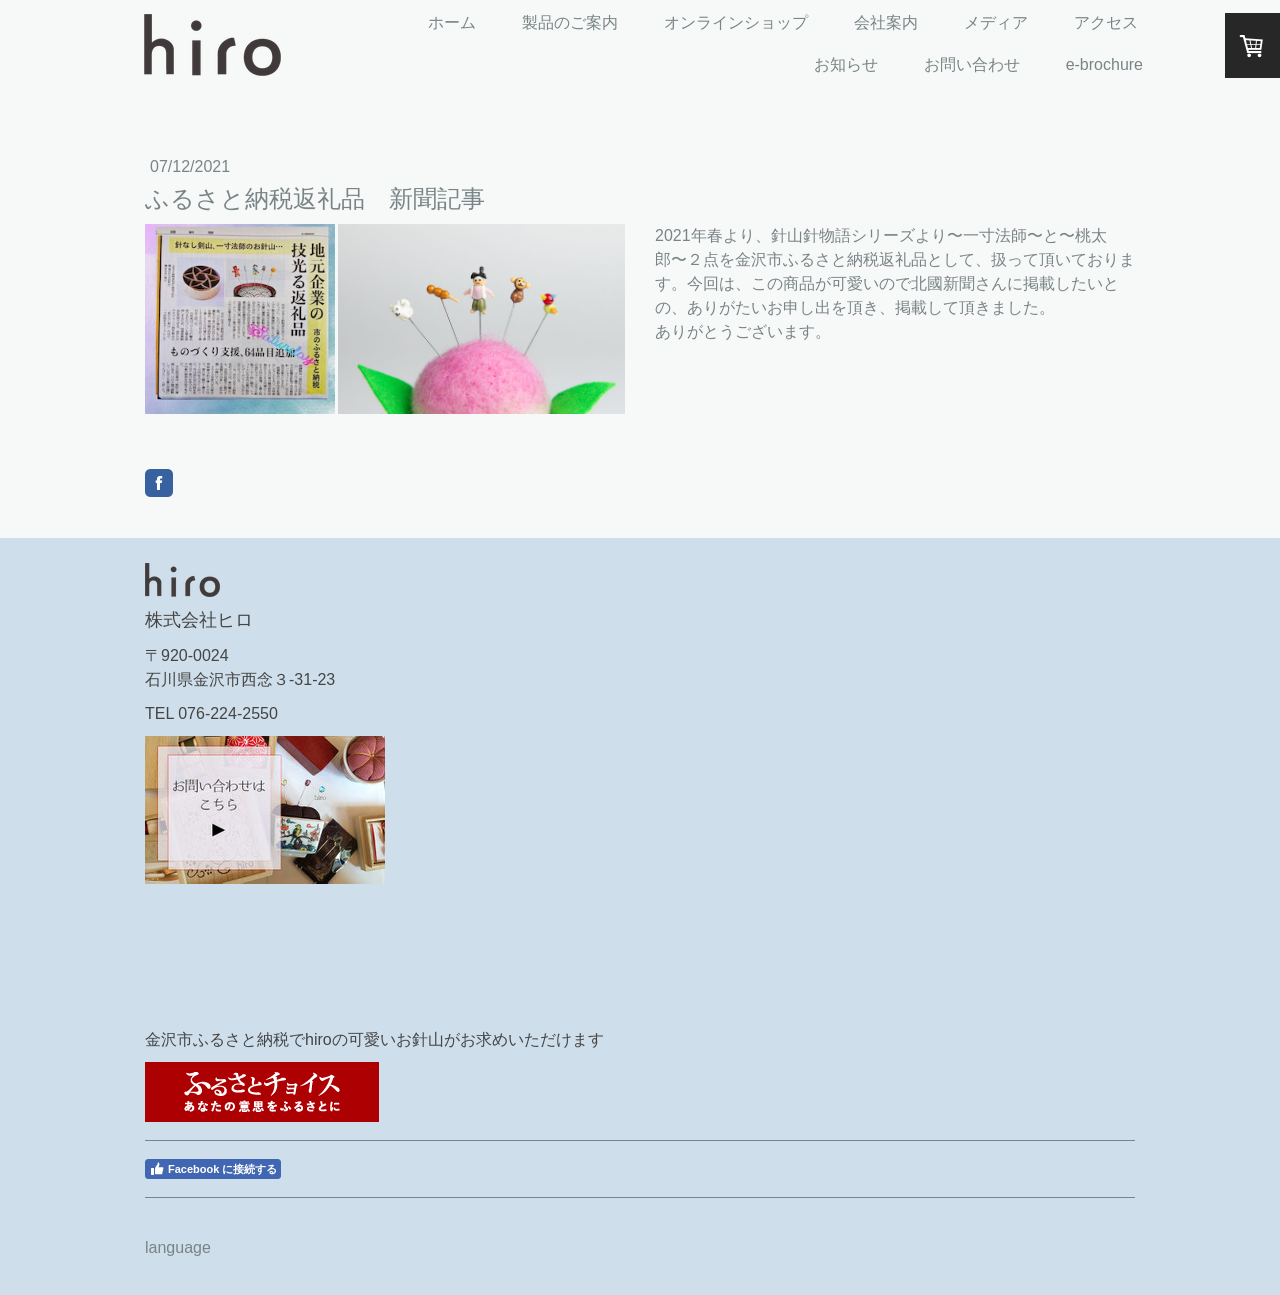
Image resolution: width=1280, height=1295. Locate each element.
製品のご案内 (570, 22)
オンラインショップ (736, 22)
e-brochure (1104, 64)
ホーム (452, 22)
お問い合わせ (972, 64)
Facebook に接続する (213, 1169)
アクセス (1106, 22)
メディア (996, 22)
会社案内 (886, 22)
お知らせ (846, 64)
